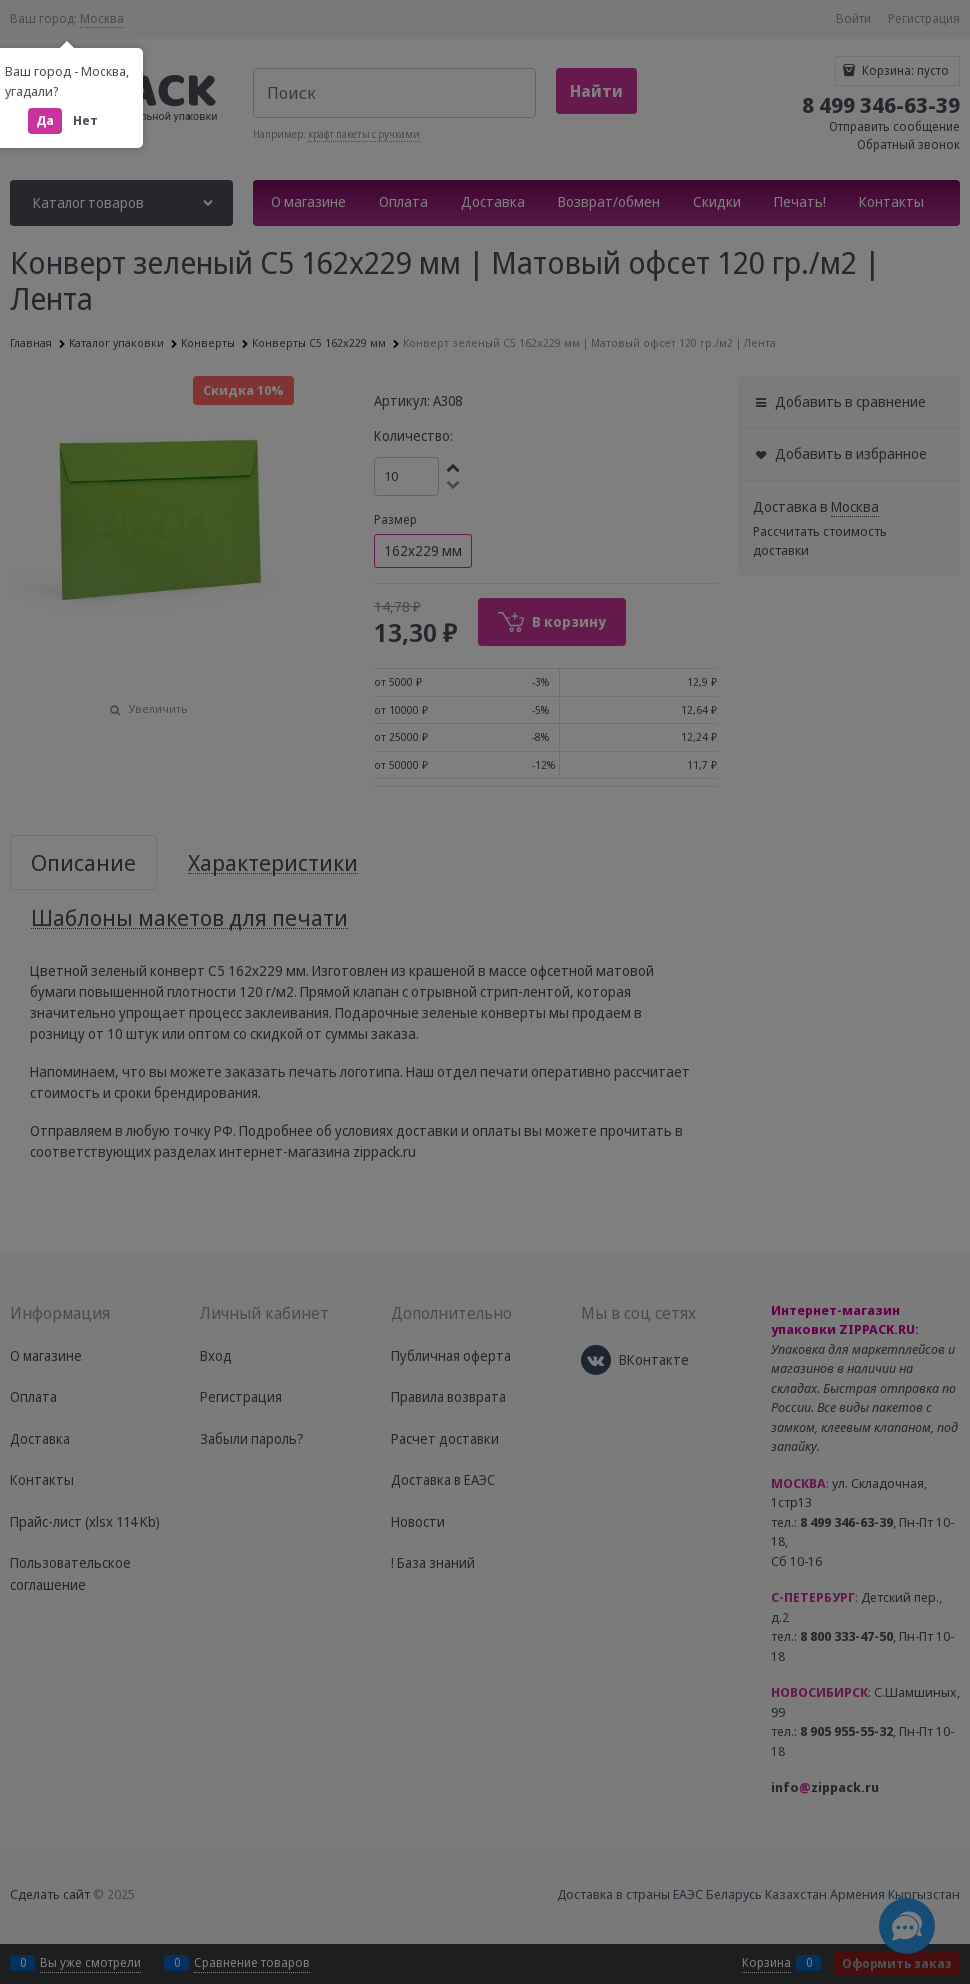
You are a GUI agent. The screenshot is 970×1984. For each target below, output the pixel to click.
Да (45, 120)
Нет (85, 120)
